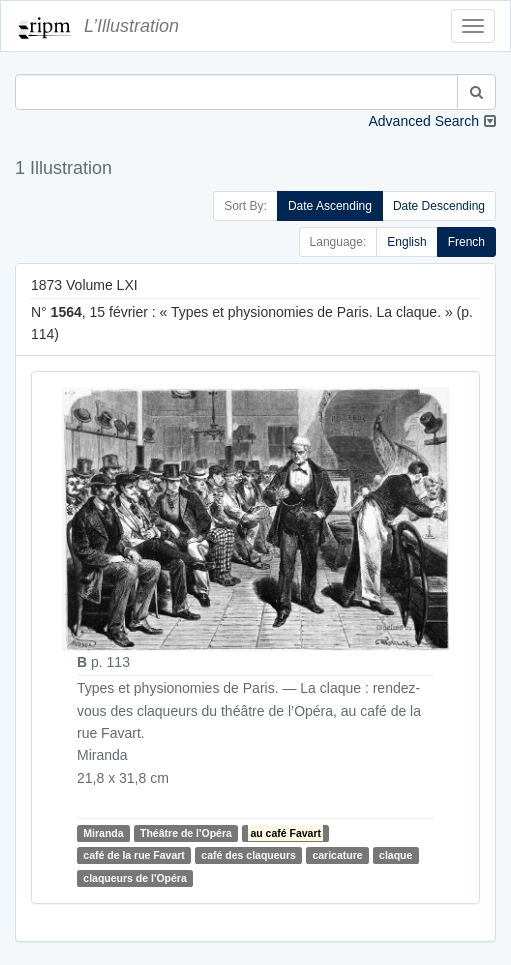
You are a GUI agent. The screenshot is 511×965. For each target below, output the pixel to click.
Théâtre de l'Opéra (186, 833)
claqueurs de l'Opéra (134, 878)
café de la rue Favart (134, 855)
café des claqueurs (248, 855)
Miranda (103, 833)
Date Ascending (330, 206)
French (466, 242)
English (406, 242)
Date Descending (439, 206)
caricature (337, 855)
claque (395, 855)
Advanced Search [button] (423, 121)
